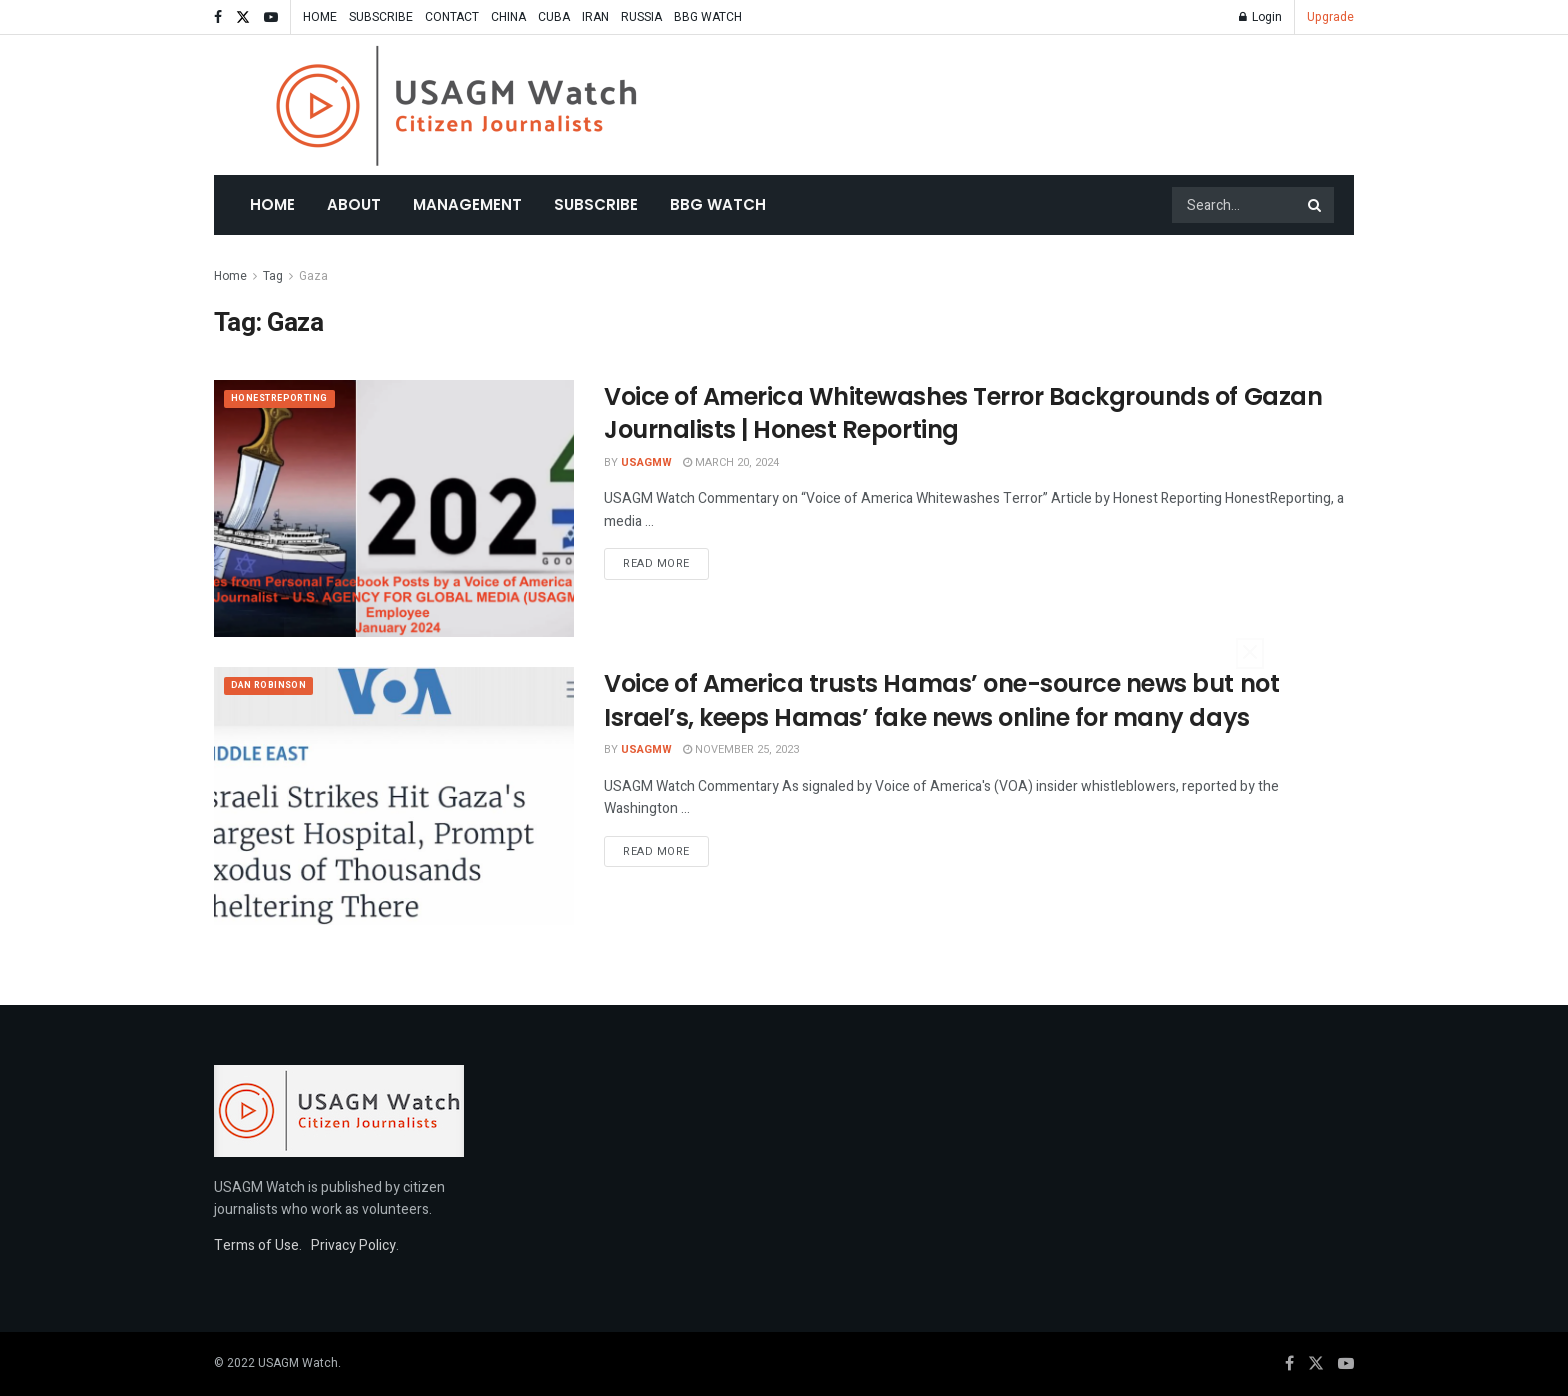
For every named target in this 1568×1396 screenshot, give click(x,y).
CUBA (554, 17)
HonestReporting (289, 400)
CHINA (508, 17)
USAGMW (646, 462)
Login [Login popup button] (1260, 17)
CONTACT (452, 17)
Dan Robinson (276, 687)
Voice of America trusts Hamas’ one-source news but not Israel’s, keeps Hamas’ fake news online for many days (941, 700)
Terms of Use (256, 1245)
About (354, 204)
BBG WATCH (708, 17)
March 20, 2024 (731, 462)
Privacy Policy (353, 1245)
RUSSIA (641, 17)
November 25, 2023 (741, 749)
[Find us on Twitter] (1316, 1364)
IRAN (595, 17)
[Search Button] (1316, 205)
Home (272, 204)
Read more (666, 563)
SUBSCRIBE (381, 17)
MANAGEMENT (467, 204)
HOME (320, 17)
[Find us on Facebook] (1289, 1364)
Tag (273, 276)
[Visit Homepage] (456, 105)
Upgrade (1330, 17)
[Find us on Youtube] (1346, 1364)
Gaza (313, 276)
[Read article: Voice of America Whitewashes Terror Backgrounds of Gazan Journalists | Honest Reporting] (394, 508)
